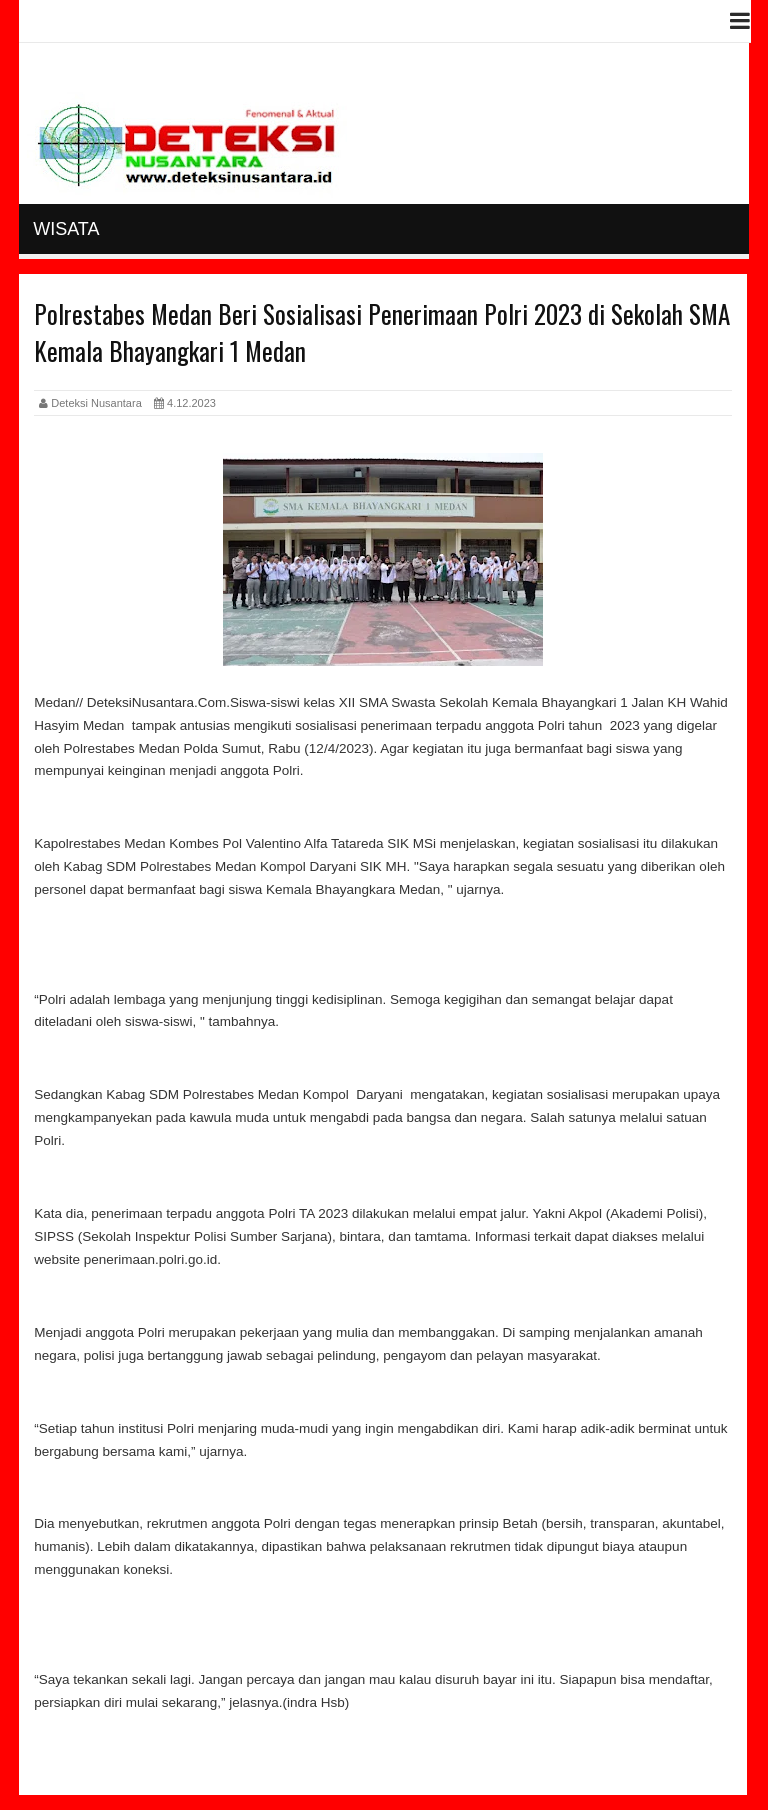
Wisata (66, 229)
